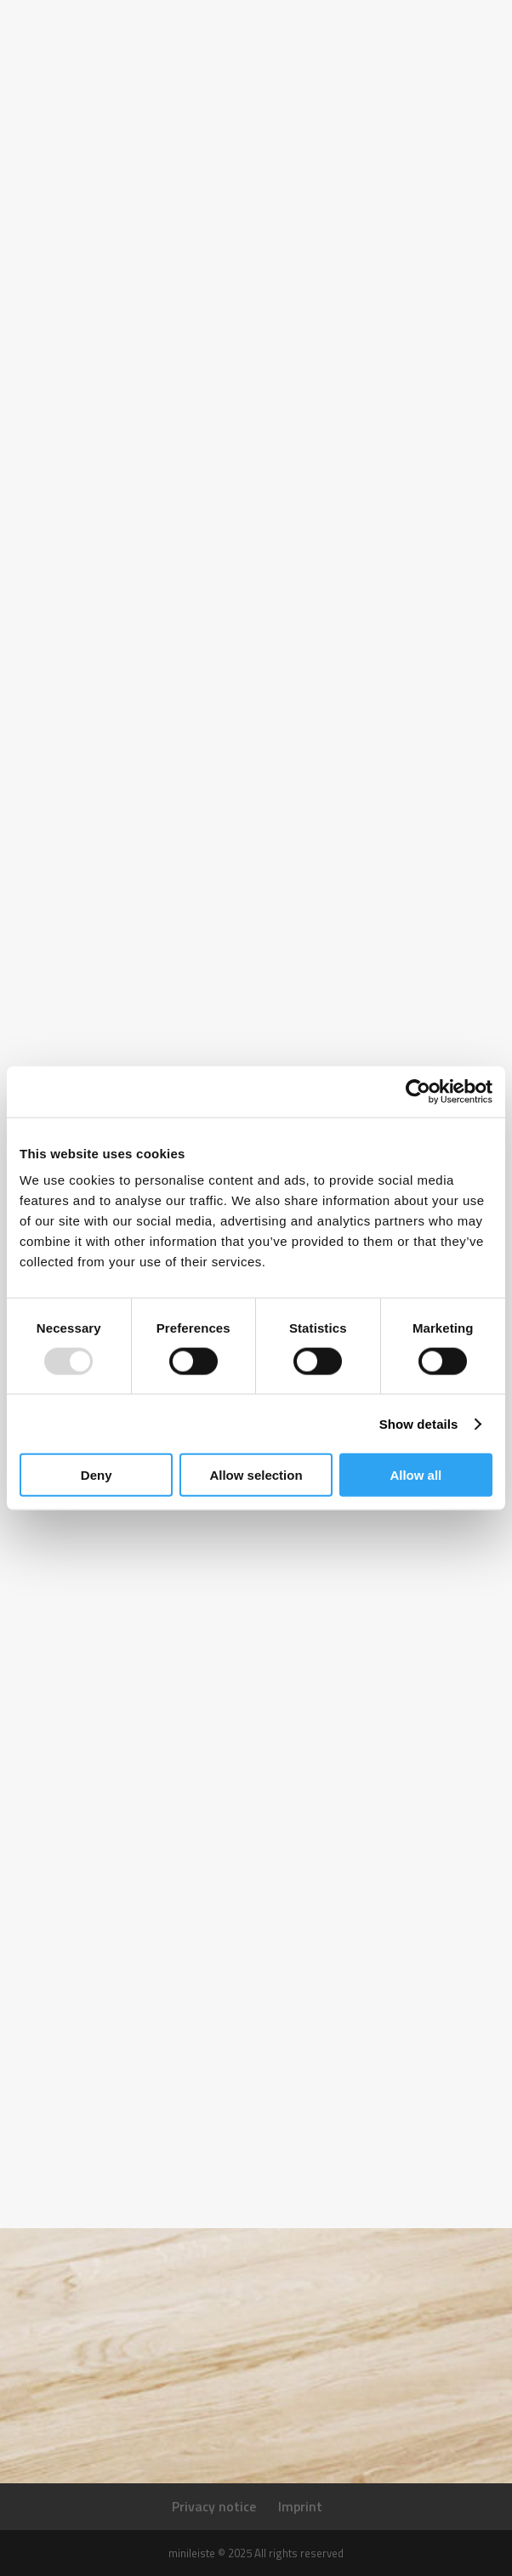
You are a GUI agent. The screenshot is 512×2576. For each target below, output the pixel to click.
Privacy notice (214, 2506)
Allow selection (255, 1475)
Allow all (415, 1475)
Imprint (300, 2506)
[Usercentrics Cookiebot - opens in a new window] (418, 1091)
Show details (418, 1423)
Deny (96, 1475)
